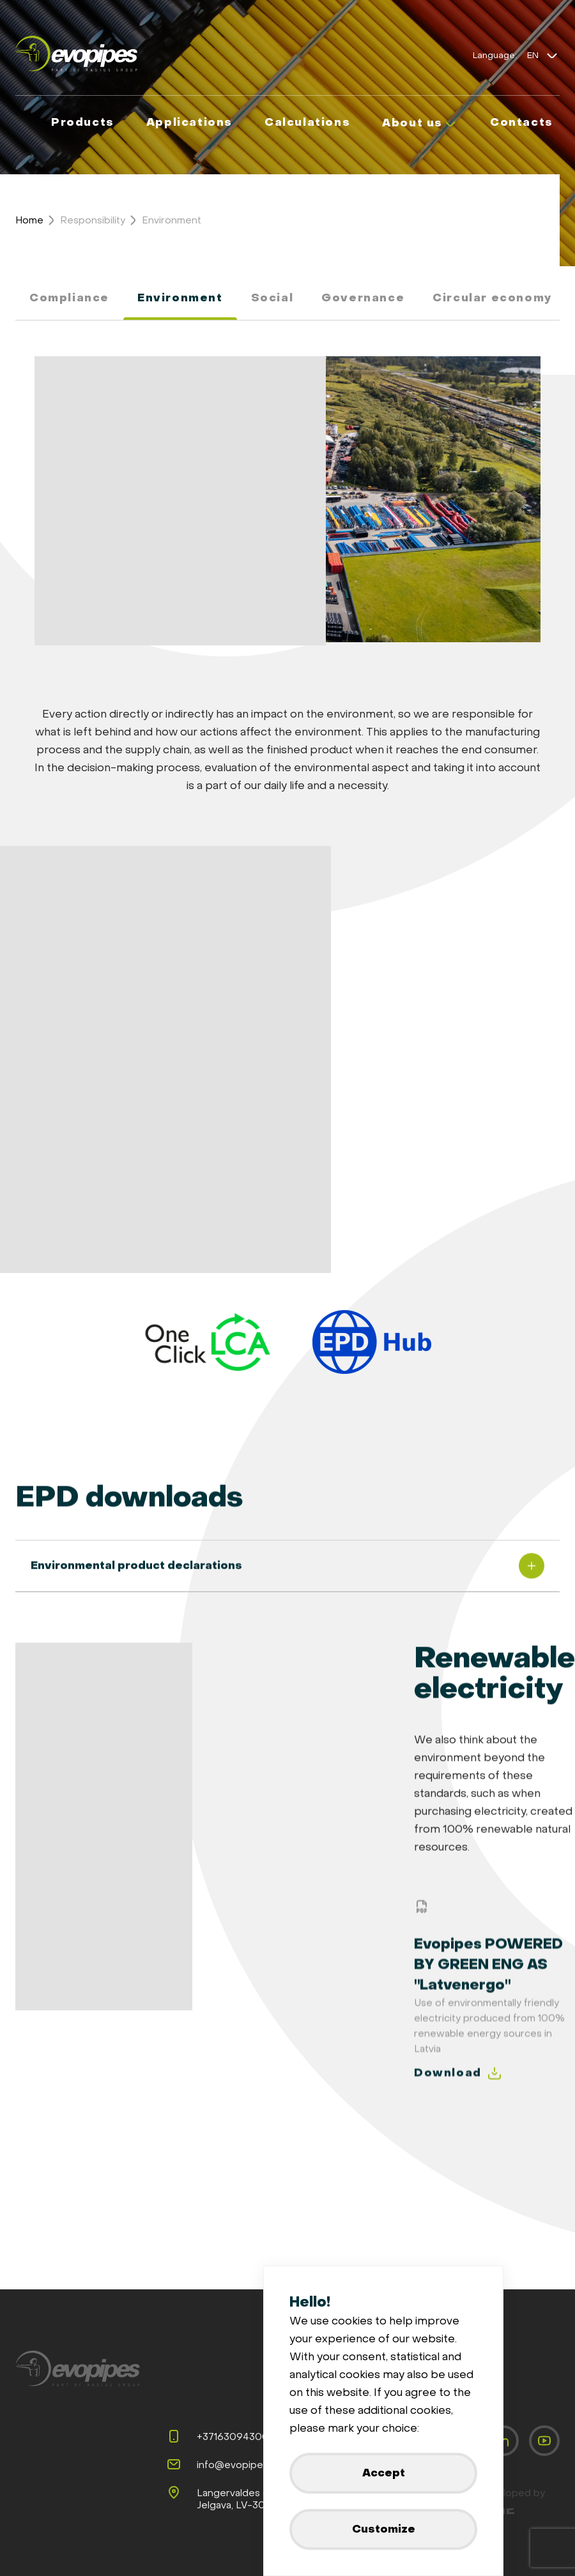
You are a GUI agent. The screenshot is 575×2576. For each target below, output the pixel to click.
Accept (383, 2473)
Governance (362, 298)
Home (29, 220)
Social (272, 298)
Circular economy (493, 298)
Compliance (69, 298)
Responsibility (92, 220)
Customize (383, 2529)
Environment (171, 220)
